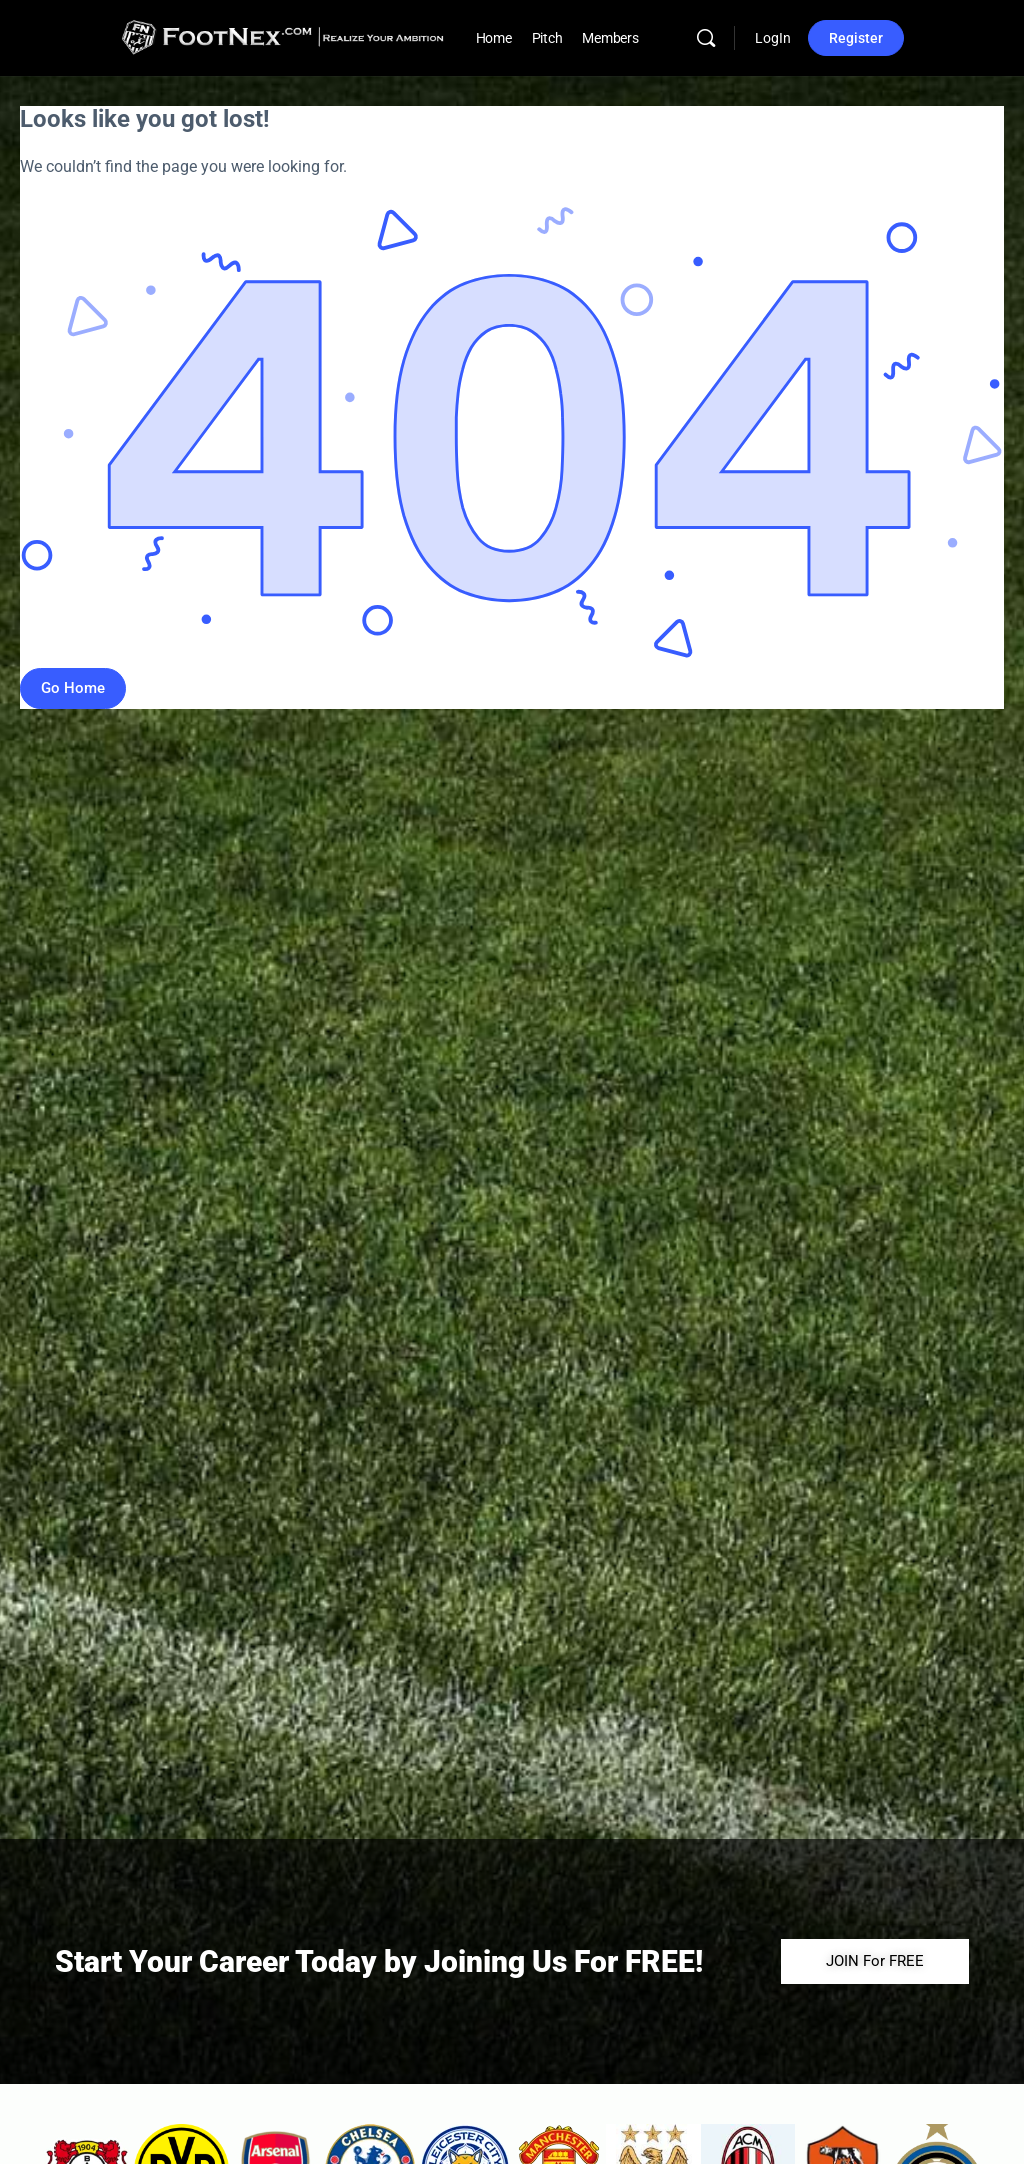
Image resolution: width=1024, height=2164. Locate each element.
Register (856, 38)
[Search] (706, 38)
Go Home (73, 688)
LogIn (773, 38)
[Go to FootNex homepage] (282, 36)
